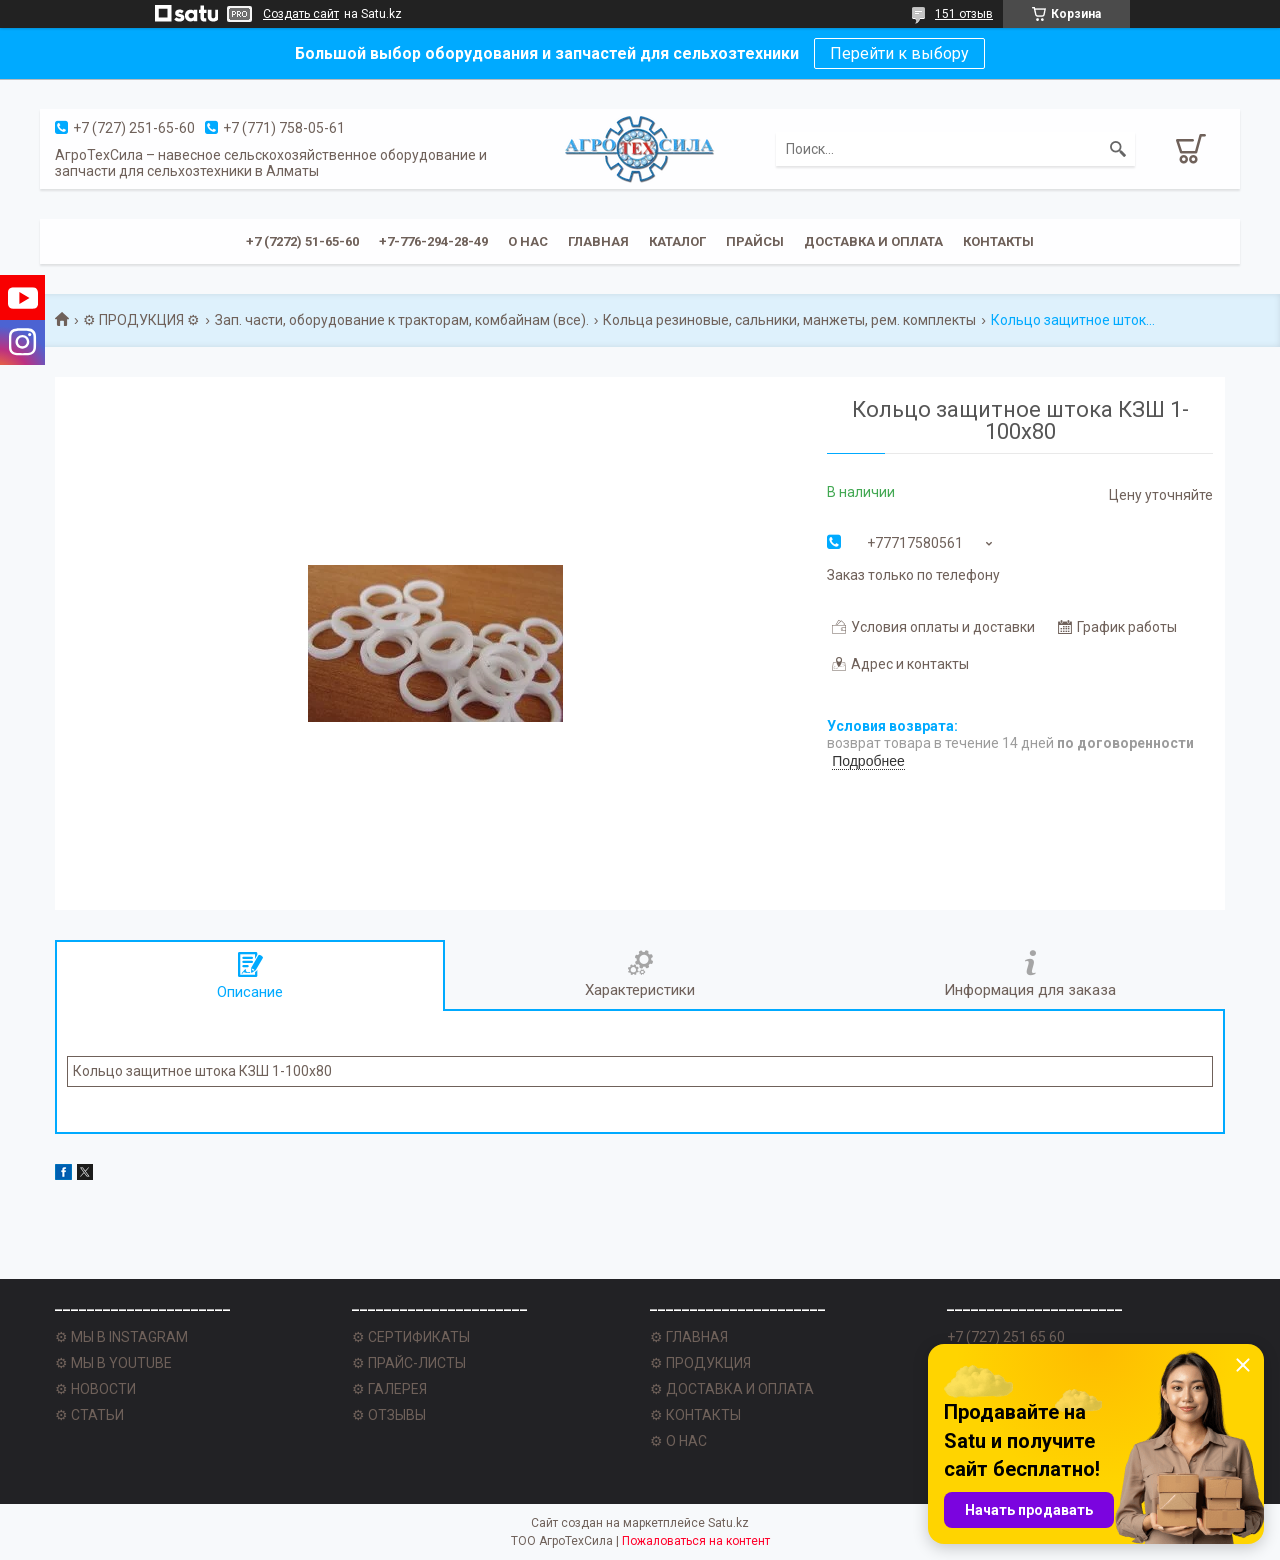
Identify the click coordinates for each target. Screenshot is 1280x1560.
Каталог (677, 241)
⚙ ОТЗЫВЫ (389, 1415)
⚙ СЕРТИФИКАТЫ (411, 1337)
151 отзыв (964, 14)
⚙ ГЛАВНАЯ (689, 1337)
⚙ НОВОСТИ (95, 1389)
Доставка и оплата (873, 241)
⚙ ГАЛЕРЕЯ (389, 1389)
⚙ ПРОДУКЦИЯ (700, 1363)
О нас (528, 241)
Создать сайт (301, 14)
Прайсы (755, 241)
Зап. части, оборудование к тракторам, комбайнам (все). (402, 320)
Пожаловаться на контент (696, 1541)
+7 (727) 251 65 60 (1006, 1337)
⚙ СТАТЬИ (89, 1415)
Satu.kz (728, 1523)
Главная (598, 241)
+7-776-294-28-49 (433, 241)
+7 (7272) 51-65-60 (302, 241)
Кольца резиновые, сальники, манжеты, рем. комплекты (789, 320)
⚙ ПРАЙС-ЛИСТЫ (409, 1363)
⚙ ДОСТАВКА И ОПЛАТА (732, 1389)
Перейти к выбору (899, 53)
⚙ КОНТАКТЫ (695, 1415)
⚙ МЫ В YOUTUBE (113, 1363)
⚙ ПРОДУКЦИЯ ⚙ (141, 320)
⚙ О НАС (678, 1441)
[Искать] (1118, 149)
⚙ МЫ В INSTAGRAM (121, 1337)
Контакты (998, 241)
